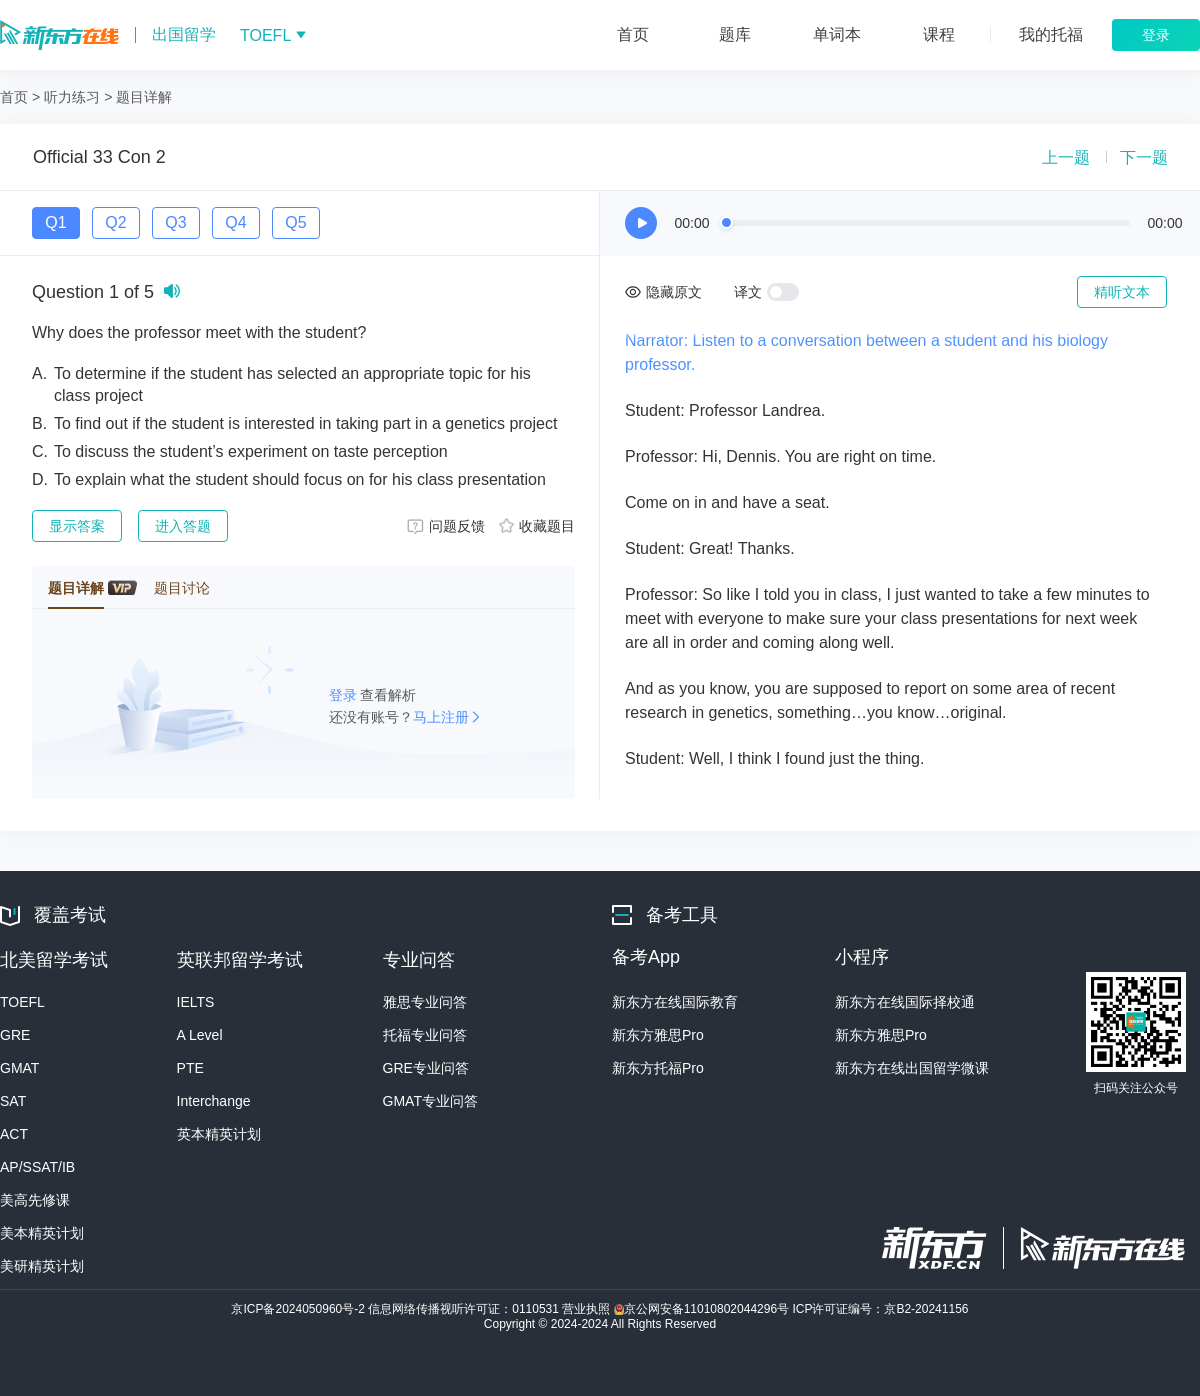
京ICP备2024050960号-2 (299, 1309)
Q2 (115, 222)
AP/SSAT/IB (37, 1167)
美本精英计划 (42, 1233)
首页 (14, 97)
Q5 (295, 222)
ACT (14, 1134)
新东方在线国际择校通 (905, 1002)
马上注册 (441, 717)
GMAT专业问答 (430, 1101)
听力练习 (72, 97)
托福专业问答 (425, 1035)
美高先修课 (35, 1200)
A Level (200, 1035)
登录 (345, 695)
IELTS (196, 1002)
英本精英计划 (219, 1134)
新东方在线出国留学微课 (912, 1068)
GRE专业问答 (426, 1068)
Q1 (55, 222)
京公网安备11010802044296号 (703, 1309)
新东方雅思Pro (658, 1035)
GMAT (19, 1068)
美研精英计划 (42, 1266)
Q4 (235, 222)
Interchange (214, 1101)
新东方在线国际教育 (675, 1002)
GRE (15, 1035)
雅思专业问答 (425, 1002)
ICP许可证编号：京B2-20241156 (880, 1309)
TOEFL (22, 1002)
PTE (190, 1068)
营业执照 (587, 1309)
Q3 (175, 222)
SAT (13, 1101)
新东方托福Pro (658, 1068)
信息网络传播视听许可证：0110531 (465, 1309)
